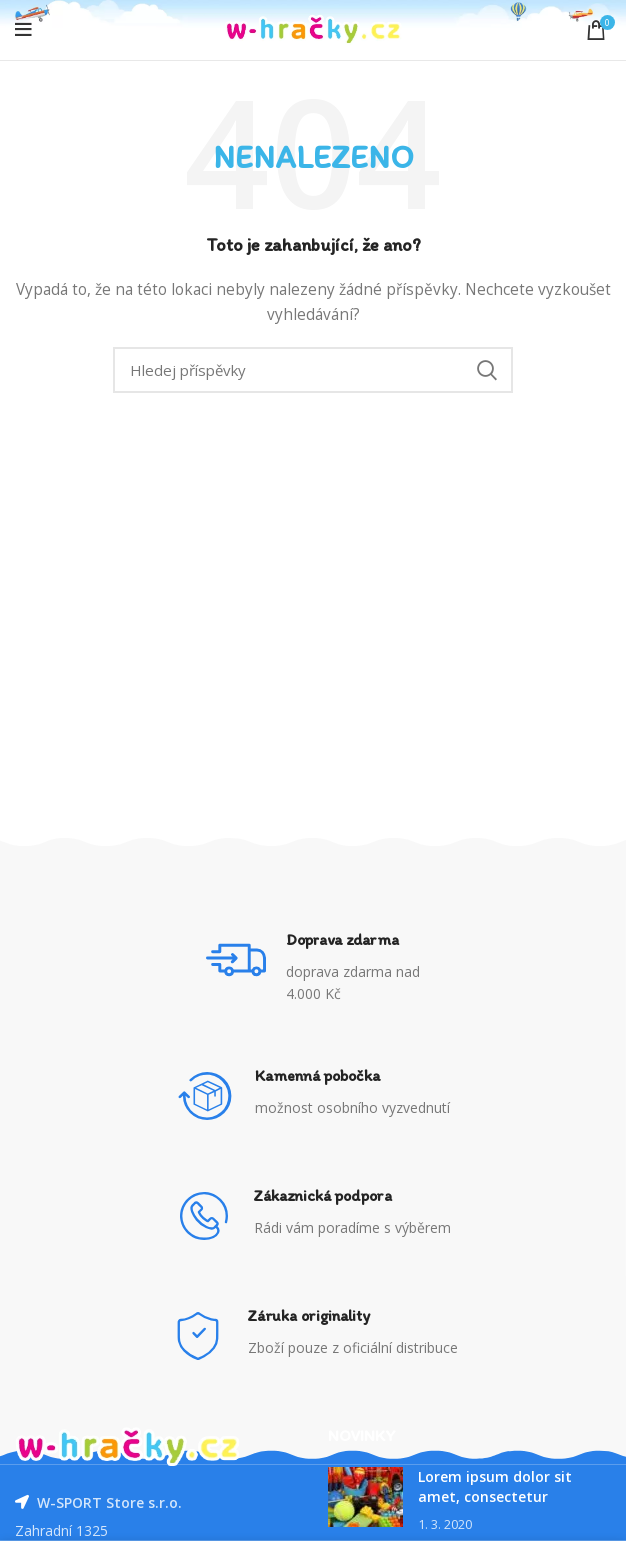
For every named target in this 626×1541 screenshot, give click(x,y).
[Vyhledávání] (313, 370)
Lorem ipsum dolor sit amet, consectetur (495, 1486)
